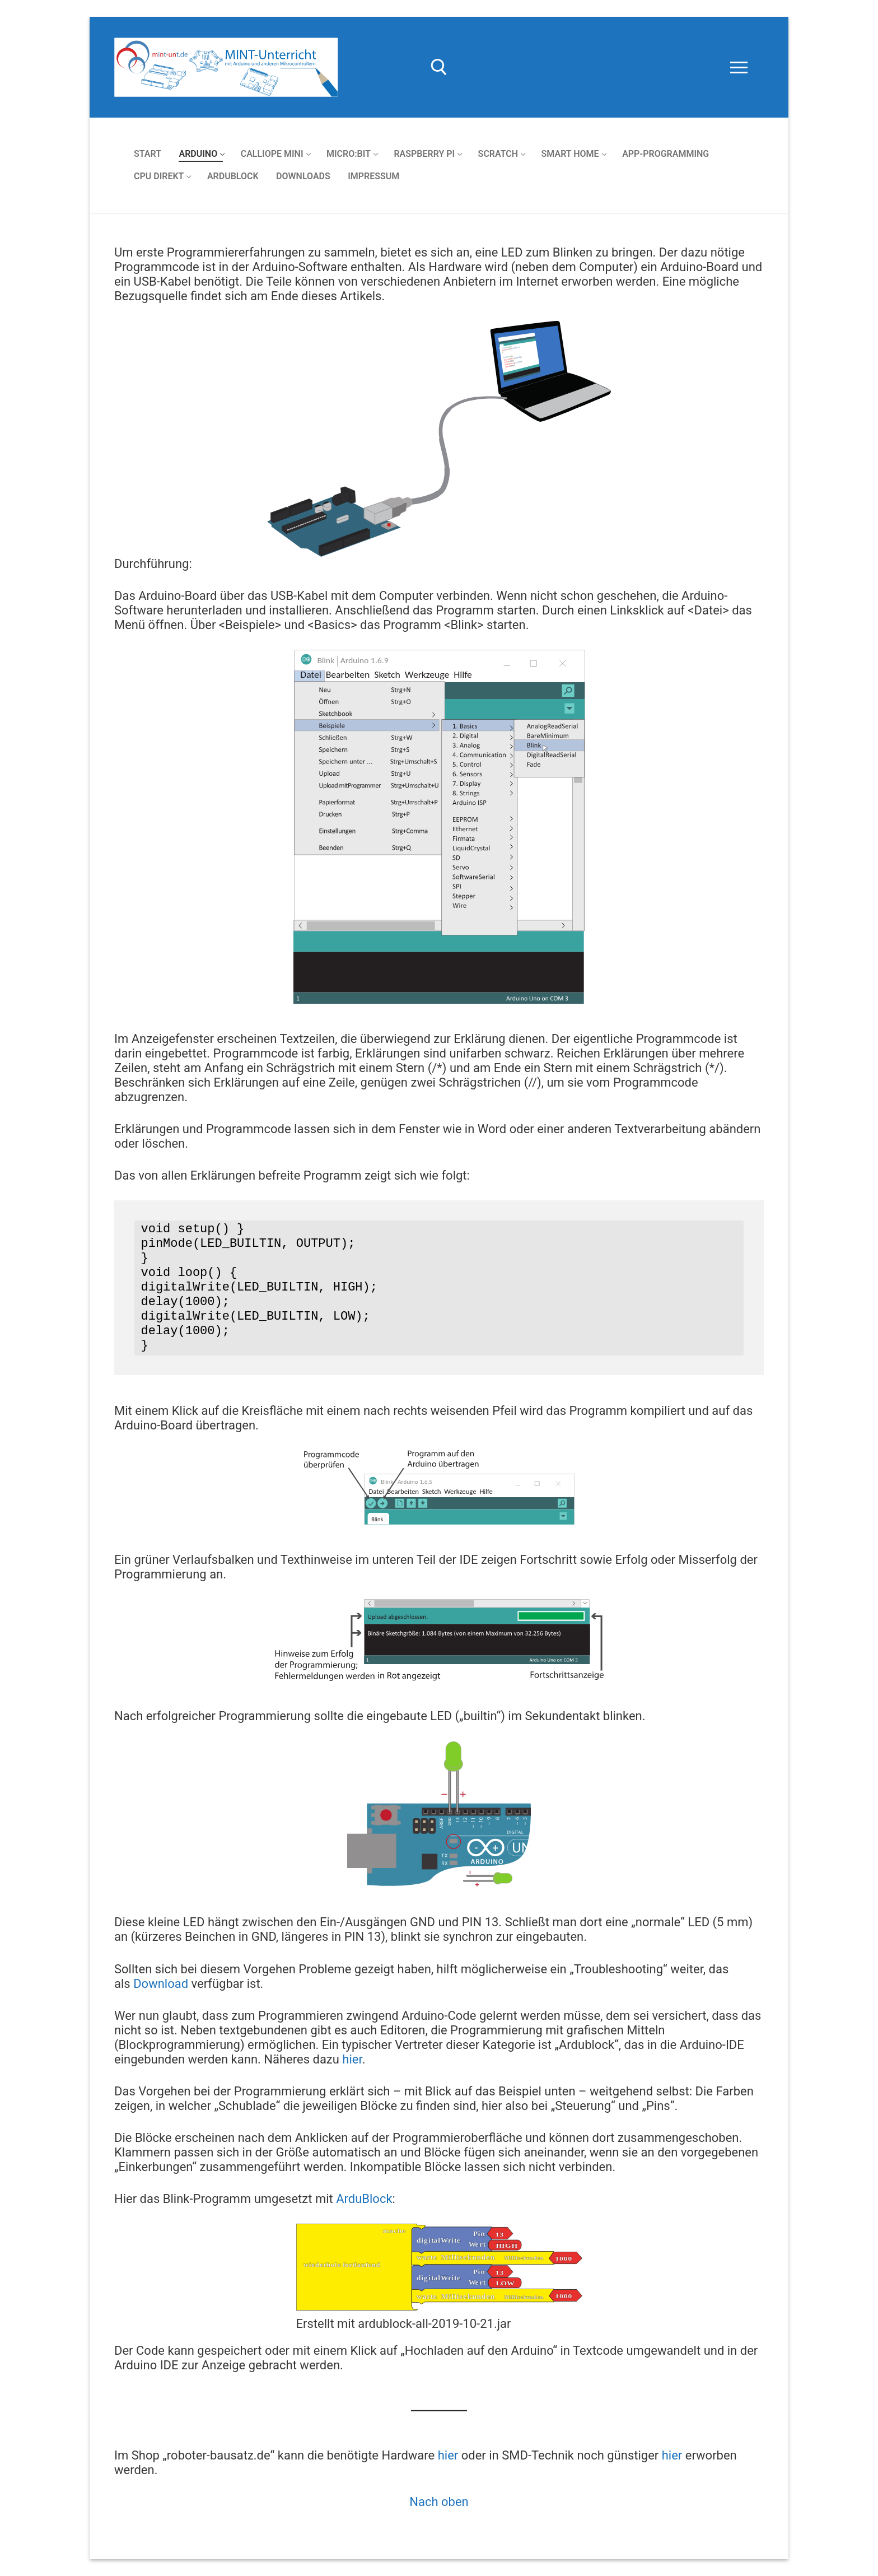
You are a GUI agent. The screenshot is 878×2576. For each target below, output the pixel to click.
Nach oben (438, 2502)
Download (160, 1984)
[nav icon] (739, 67)
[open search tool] (439, 67)
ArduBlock (364, 2199)
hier (352, 2059)
